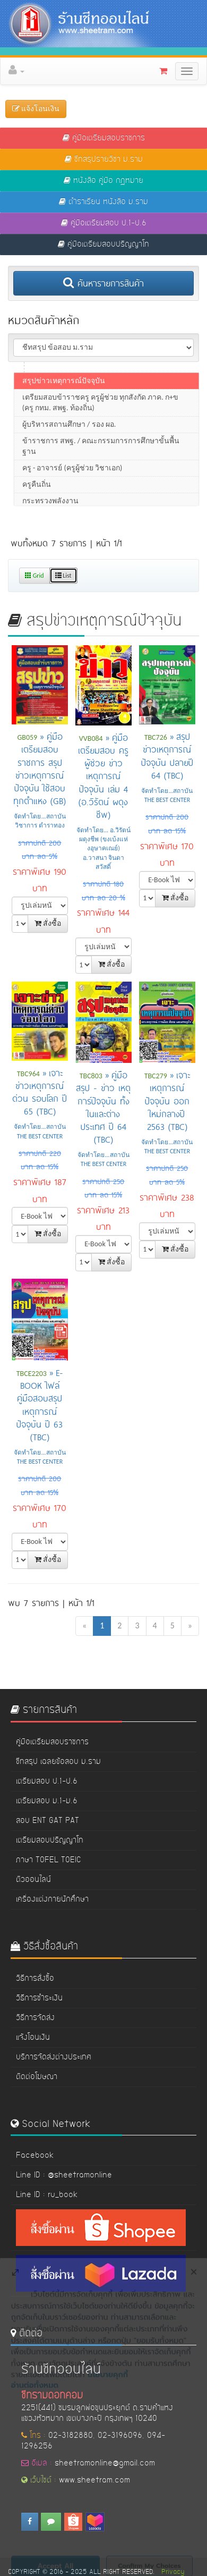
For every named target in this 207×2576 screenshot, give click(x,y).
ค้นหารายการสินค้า (103, 283)
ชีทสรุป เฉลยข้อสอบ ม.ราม (58, 1762)
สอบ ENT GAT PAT (47, 1821)
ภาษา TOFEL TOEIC (48, 1860)
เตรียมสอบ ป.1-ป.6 (46, 1781)
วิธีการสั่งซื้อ (35, 1978)
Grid (34, 575)
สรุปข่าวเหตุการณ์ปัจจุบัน (63, 397)
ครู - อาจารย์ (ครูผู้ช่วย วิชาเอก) (72, 484)
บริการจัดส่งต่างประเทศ (53, 2057)
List (63, 575)
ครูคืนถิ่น (36, 501)
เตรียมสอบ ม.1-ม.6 (46, 1801)
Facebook (35, 2155)
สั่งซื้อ (47, 923)
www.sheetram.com (94, 2480)
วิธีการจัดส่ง (35, 2018)
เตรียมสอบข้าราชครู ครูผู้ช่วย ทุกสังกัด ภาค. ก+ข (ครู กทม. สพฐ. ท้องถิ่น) (100, 419)
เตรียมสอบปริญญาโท (49, 1840)
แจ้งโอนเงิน (33, 2037)
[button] (107, 70)
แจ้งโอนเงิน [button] (35, 108)
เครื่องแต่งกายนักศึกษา (52, 1899)
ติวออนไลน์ (33, 1880)
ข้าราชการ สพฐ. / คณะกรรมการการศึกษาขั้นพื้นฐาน (100, 463)
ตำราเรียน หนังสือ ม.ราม (103, 202)
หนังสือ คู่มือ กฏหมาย (103, 181)
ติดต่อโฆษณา (36, 2077)
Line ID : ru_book (46, 2195)
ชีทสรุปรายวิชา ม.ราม (104, 159)
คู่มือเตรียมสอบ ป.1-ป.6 (103, 223)
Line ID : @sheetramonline (64, 2175)
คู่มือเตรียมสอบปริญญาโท (103, 244)
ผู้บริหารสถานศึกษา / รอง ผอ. (69, 441)
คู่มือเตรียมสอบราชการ (104, 138)
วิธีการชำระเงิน (39, 1998)
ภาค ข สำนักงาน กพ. (55, 381)
